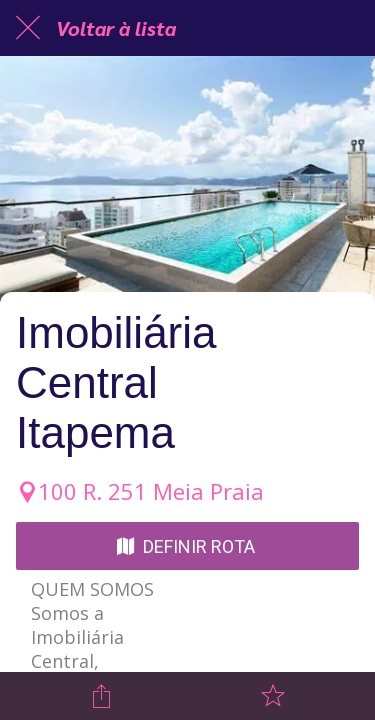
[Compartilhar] (102, 696)
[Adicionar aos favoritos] (273, 696)
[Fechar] (28, 28)
